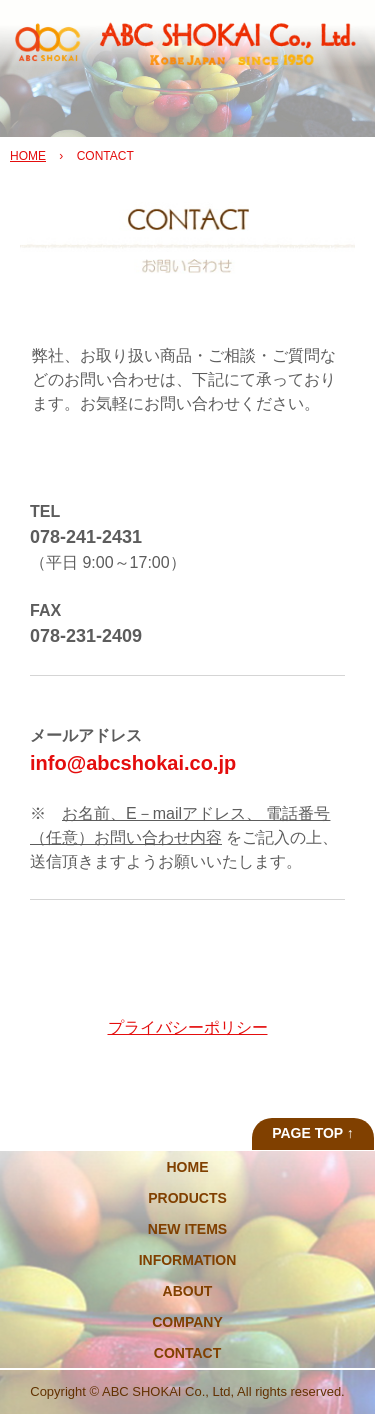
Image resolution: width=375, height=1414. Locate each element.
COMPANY (187, 1322)
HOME (28, 156)
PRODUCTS (187, 1198)
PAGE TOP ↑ (313, 1133)
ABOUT (188, 1291)
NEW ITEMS (187, 1229)
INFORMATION (188, 1260)
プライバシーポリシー (188, 1027)
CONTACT (187, 1353)
